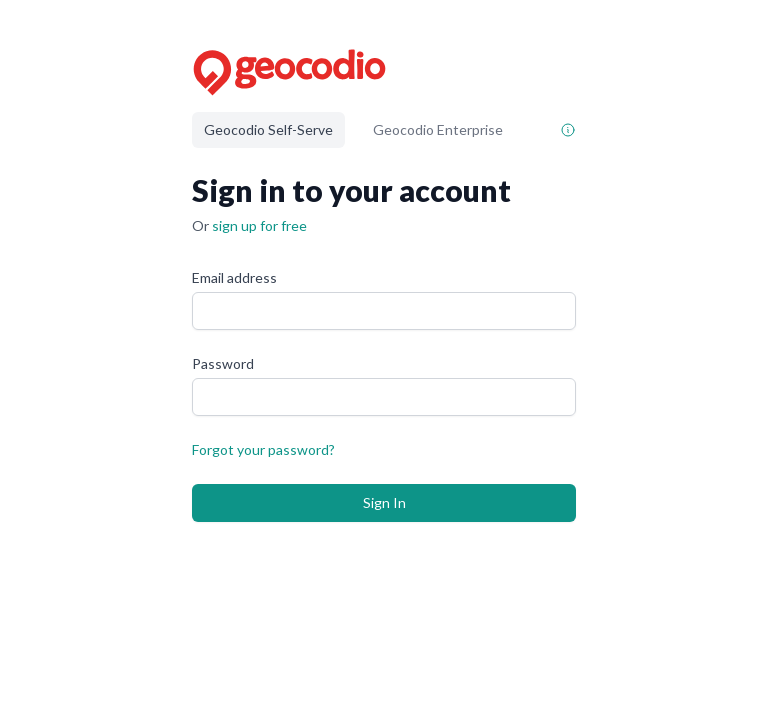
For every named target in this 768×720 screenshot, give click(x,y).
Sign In (384, 502)
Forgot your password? (263, 449)
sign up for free (259, 225)
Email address (234, 277)
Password (223, 363)
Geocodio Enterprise (438, 129)
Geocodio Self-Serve (268, 129)
